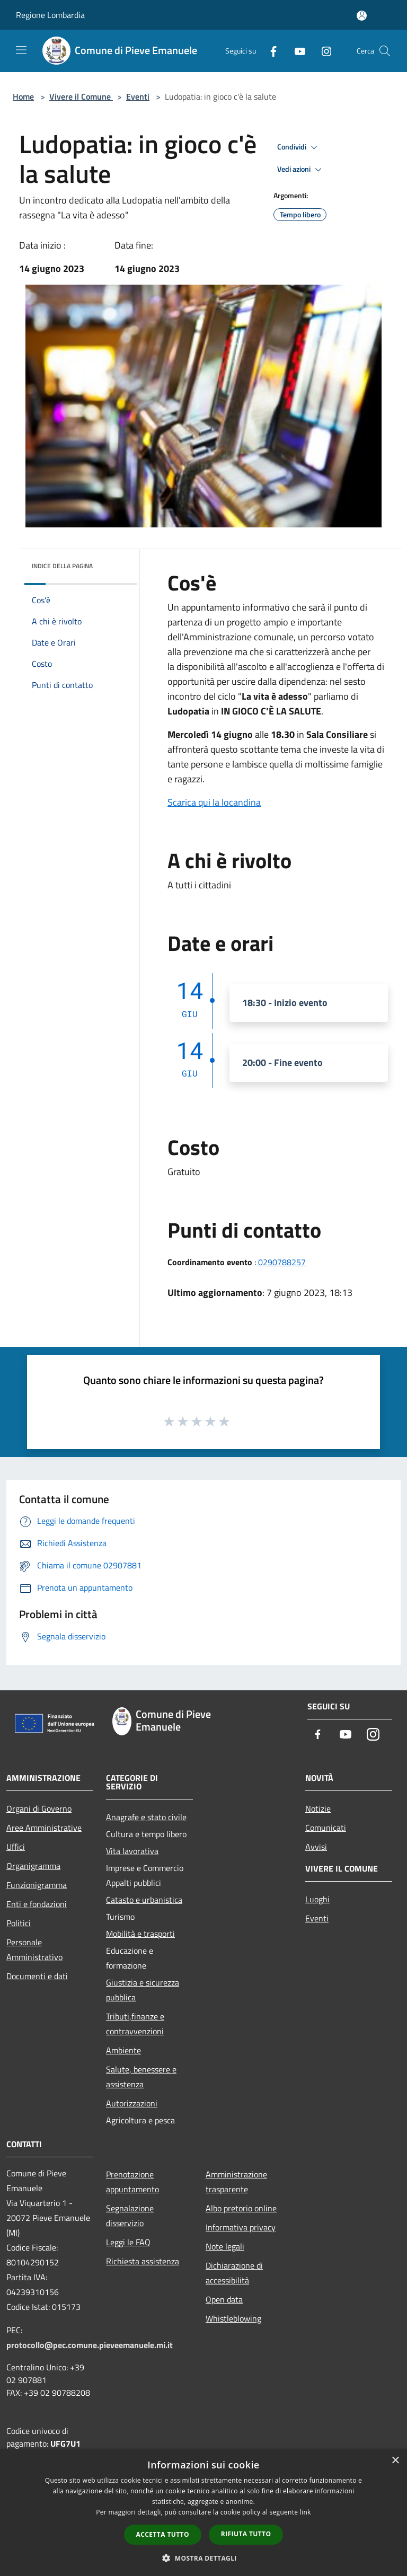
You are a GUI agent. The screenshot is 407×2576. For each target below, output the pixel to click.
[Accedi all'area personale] (361, 15)
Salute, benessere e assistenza (141, 2076)
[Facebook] (269, 50)
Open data (224, 2299)
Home (23, 96)
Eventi (137, 96)
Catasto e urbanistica (144, 1899)
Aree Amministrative (44, 1827)
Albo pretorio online (241, 2208)
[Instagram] (322, 50)
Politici (18, 1923)
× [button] (395, 2461)
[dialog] (203, 2512)
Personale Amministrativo (34, 1949)
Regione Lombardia (50, 14)
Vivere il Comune (81, 96)
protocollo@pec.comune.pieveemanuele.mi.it (89, 2345)
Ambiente (123, 2050)
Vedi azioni (301, 169)
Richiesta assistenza (142, 2261)
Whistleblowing (233, 2318)
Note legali (225, 2246)
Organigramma (33, 1865)
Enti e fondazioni (36, 1904)
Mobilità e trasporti (140, 1933)
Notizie (318, 1808)
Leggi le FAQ (128, 2242)
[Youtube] (295, 50)
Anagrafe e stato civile (146, 1817)
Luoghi (317, 1899)
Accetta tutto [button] (162, 2534)
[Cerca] (384, 51)
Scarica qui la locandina (214, 802)
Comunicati (325, 1827)
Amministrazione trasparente (236, 2181)
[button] (203, 2558)
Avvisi (316, 1846)
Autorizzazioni (131, 2103)
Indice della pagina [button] (62, 566)
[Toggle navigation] (21, 49)
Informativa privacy (241, 2227)
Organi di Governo (39, 1808)
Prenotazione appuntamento (132, 2181)
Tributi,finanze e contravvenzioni (135, 2023)
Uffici (15, 1846)
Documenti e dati (37, 1976)
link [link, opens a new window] (305, 2512)
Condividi (299, 147)
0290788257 (282, 1262)
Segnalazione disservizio (130, 2215)
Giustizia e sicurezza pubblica (142, 1990)
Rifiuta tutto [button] (246, 2533)
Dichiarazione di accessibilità (234, 2273)
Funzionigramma (36, 1884)
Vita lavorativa (132, 1851)
